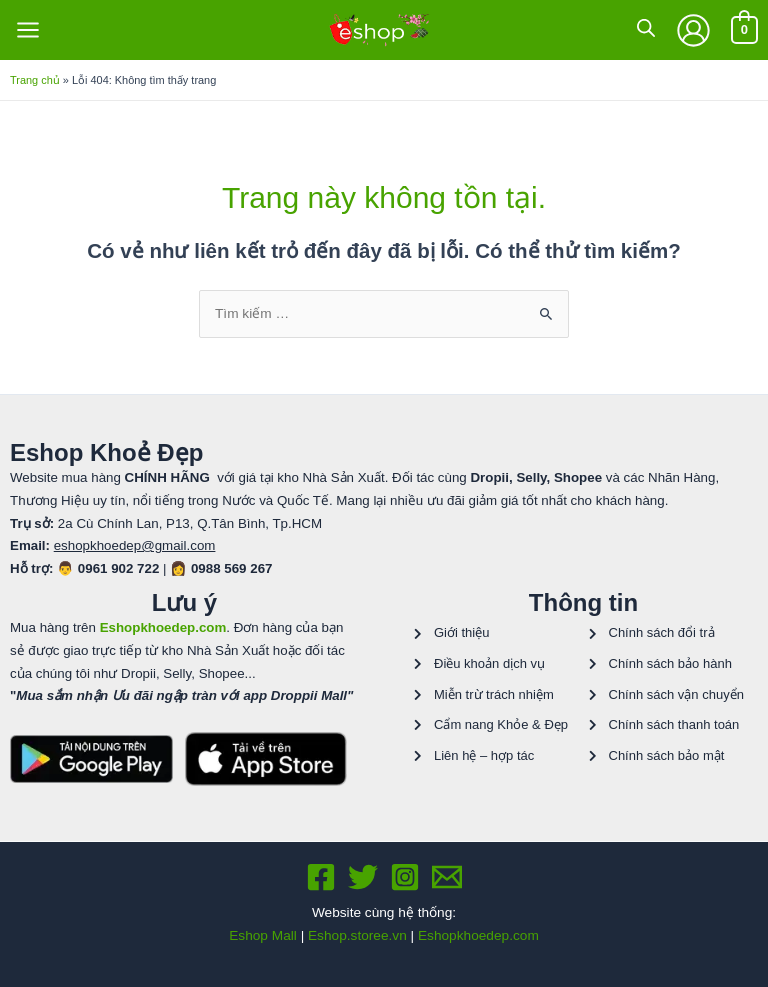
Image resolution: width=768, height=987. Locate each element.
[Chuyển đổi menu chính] (27, 30)
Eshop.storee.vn (357, 935)
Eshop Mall (263, 935)
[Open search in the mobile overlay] (646, 28)
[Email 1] (447, 877)
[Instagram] (405, 877)
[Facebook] (321, 877)
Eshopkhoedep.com (478, 935)
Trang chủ (35, 80)
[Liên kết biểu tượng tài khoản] (693, 30)
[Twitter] (363, 877)
